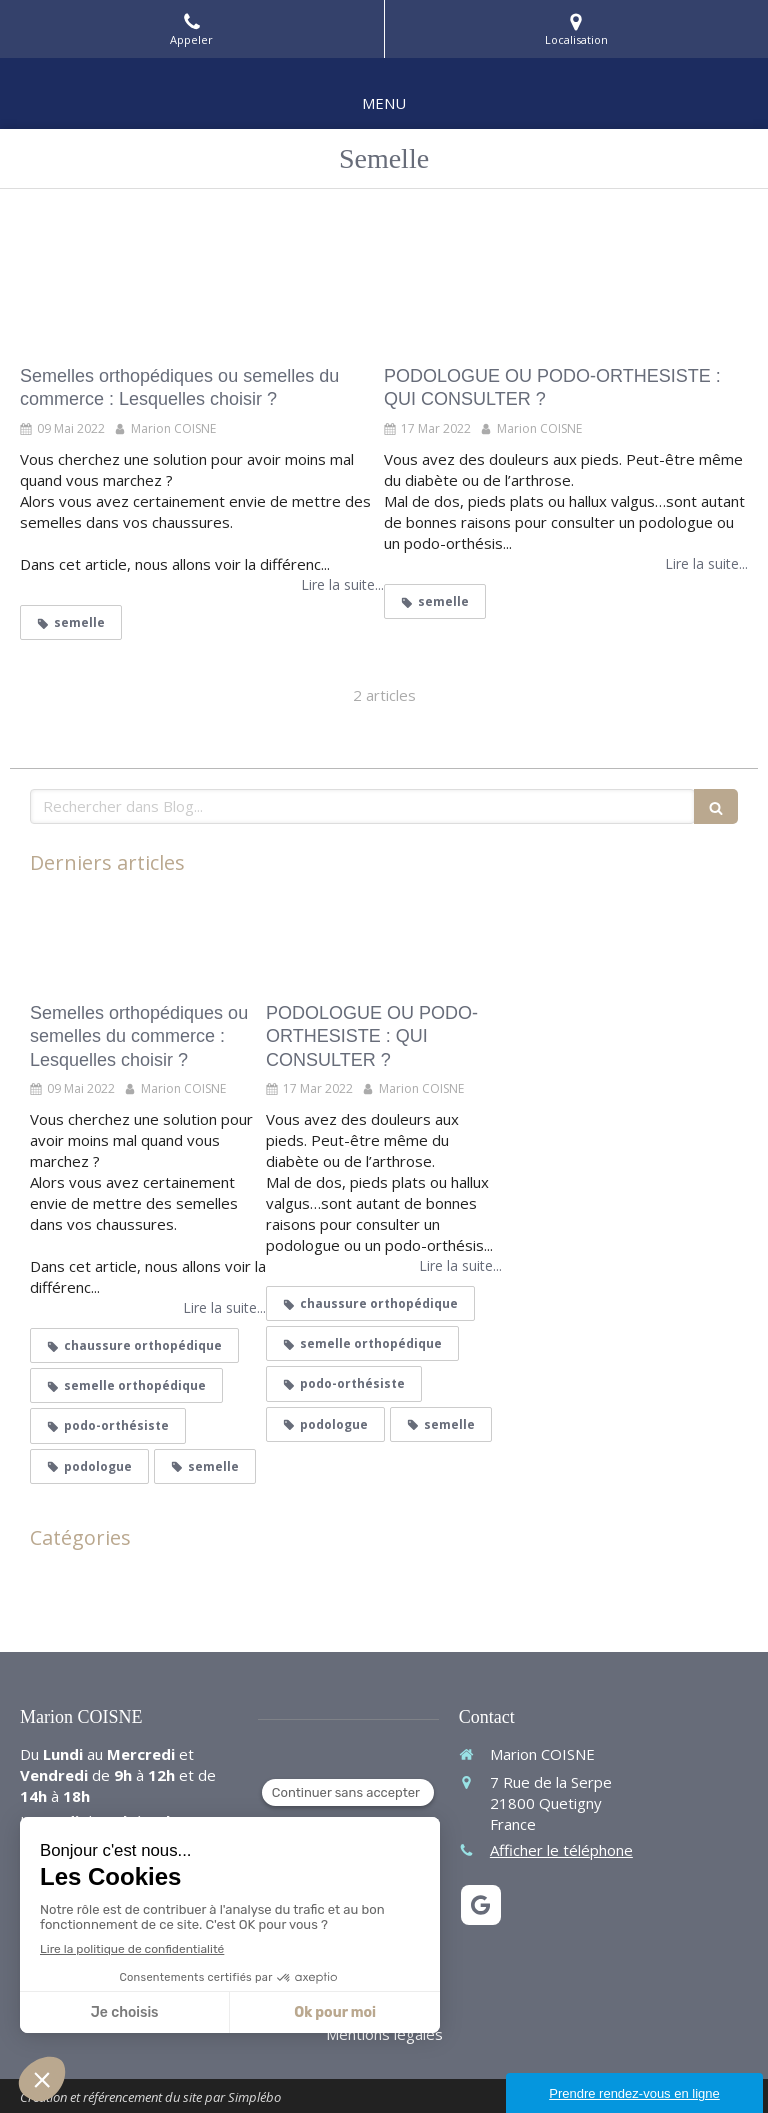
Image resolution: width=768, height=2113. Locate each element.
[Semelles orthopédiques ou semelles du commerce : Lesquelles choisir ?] (202, 282)
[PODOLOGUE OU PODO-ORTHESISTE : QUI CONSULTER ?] (566, 282)
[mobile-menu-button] (384, 103)
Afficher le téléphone (561, 1850)
